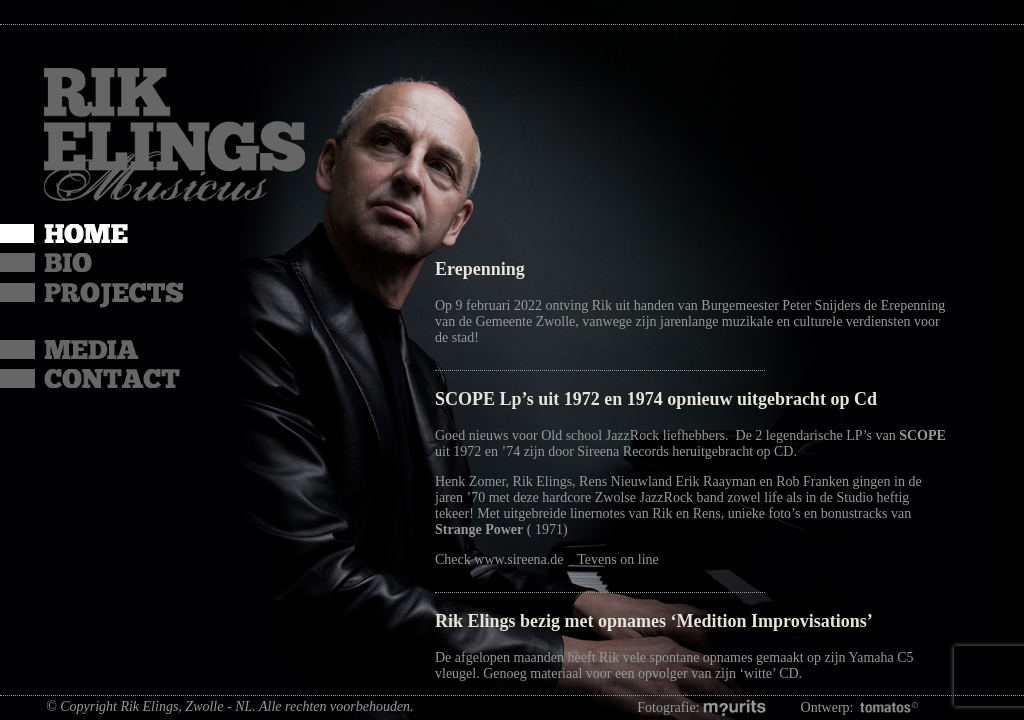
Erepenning (480, 269)
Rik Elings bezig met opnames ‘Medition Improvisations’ (654, 621)
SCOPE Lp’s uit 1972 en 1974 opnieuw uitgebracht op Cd (656, 399)
